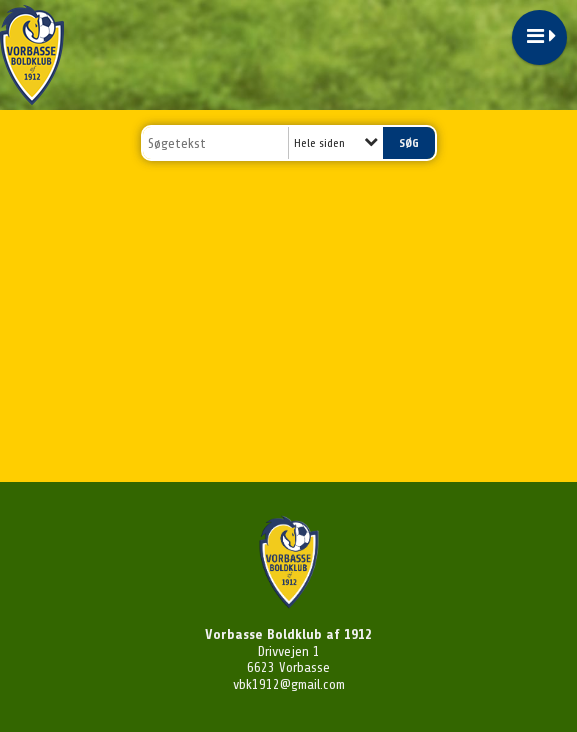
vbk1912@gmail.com (289, 684)
